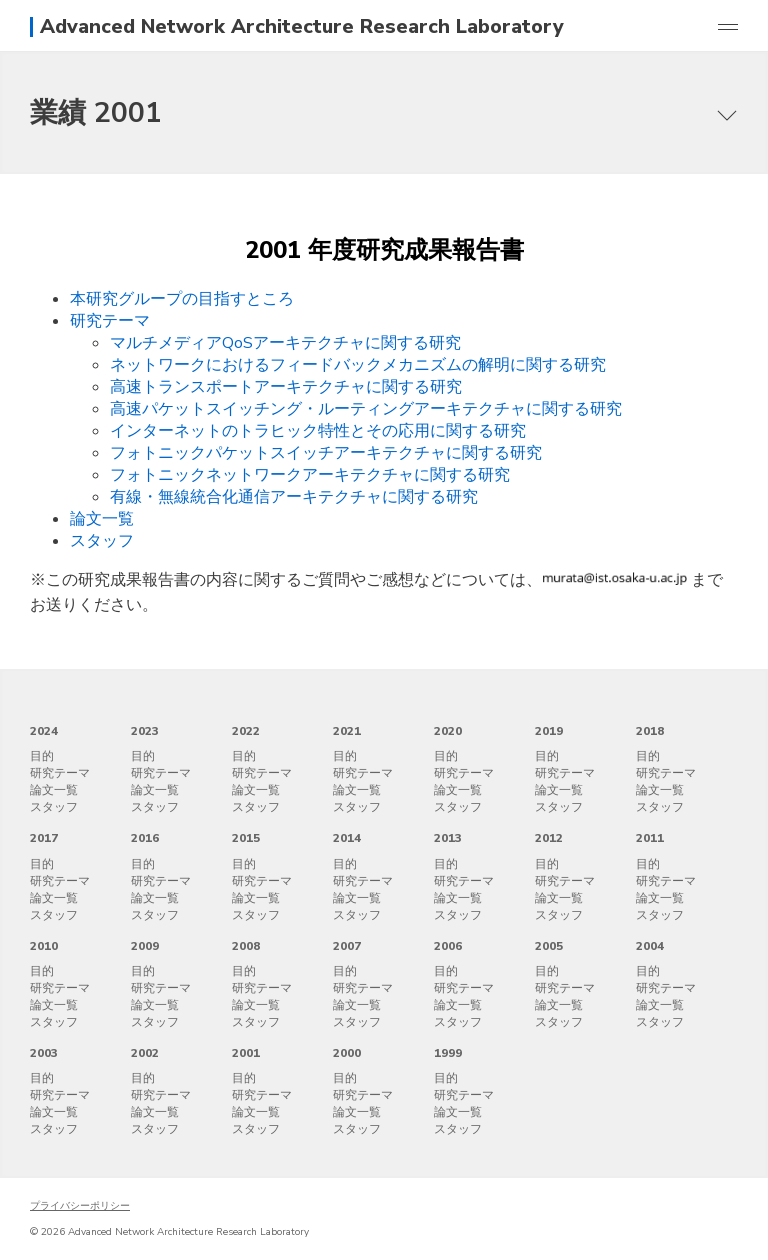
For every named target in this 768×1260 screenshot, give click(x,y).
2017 (44, 838)
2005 (549, 946)
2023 (145, 731)
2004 (650, 946)
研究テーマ (110, 321)
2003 (44, 1053)
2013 (448, 838)
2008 (246, 946)
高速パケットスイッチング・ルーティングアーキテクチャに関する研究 (366, 409)
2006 (448, 946)
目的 (42, 756)
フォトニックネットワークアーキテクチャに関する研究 (310, 475)
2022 (246, 731)
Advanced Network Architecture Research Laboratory (302, 27)
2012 (549, 838)
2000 (347, 1053)
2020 (448, 731)
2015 (246, 838)
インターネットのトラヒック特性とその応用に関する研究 (318, 431)
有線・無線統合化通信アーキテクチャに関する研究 (294, 497)
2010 (44, 946)
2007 (347, 946)
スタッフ (102, 541)
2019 (549, 731)
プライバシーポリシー (80, 1206)
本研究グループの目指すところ (182, 299)
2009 (145, 946)
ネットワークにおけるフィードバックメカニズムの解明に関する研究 (358, 365)
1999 (448, 1053)
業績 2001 (96, 113)
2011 (650, 838)
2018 (650, 731)
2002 (145, 1053)
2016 (145, 838)
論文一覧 (102, 519)
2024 (44, 731)
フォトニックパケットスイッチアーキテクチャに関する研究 (326, 453)
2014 (347, 838)
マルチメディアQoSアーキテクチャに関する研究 (285, 343)
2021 (347, 731)
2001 (246, 1053)
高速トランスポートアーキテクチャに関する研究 (286, 387)
